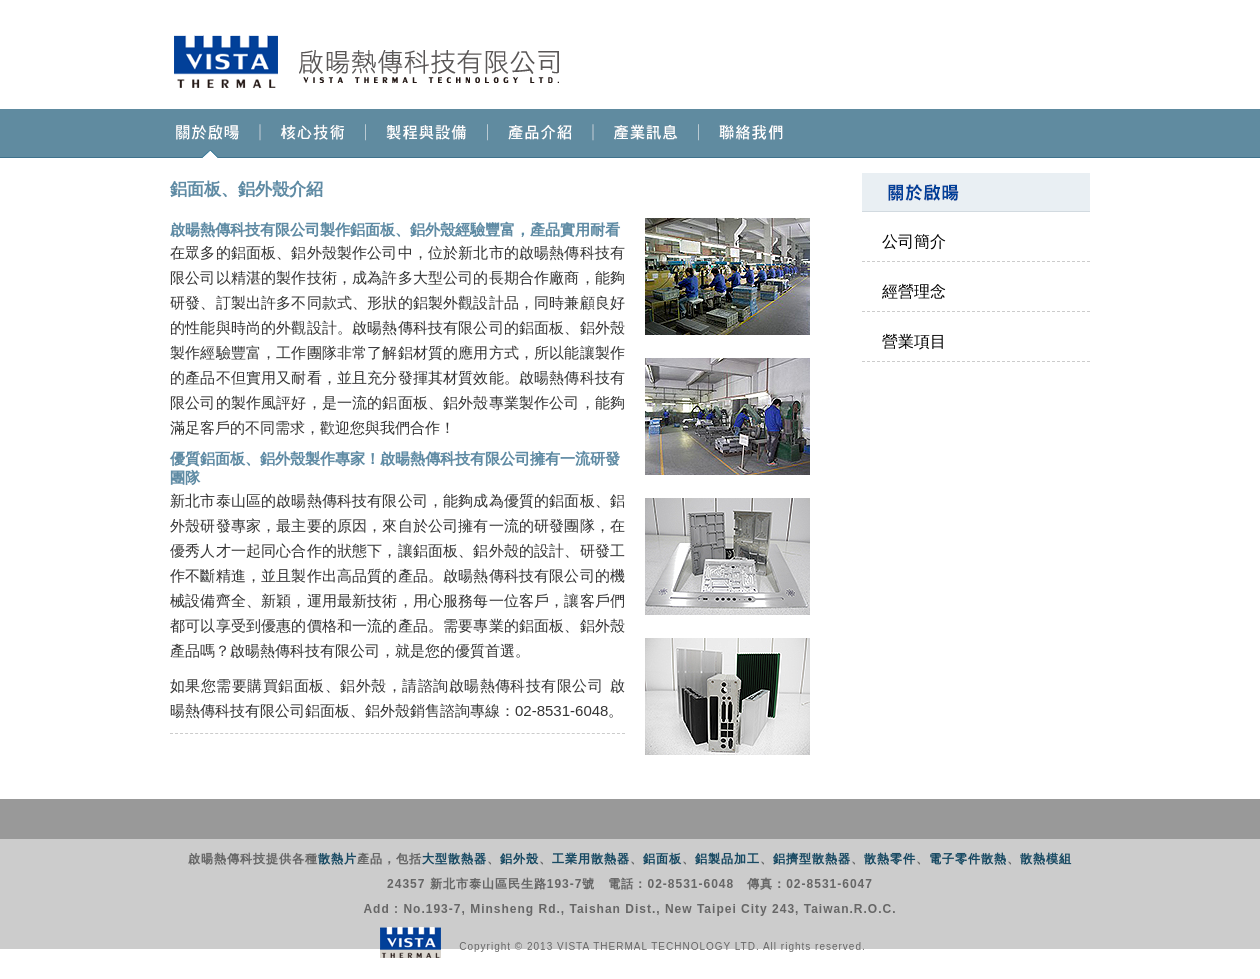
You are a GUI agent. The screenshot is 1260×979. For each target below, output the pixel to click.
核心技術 (313, 133)
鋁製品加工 (727, 859)
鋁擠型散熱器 (812, 859)
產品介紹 (541, 133)
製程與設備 (427, 133)
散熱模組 (1046, 859)
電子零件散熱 (968, 859)
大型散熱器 (454, 859)
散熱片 (337, 859)
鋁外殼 (519, 859)
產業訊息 (646, 133)
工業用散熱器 (591, 859)
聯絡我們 (751, 133)
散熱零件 (890, 859)
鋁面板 (662, 859)
